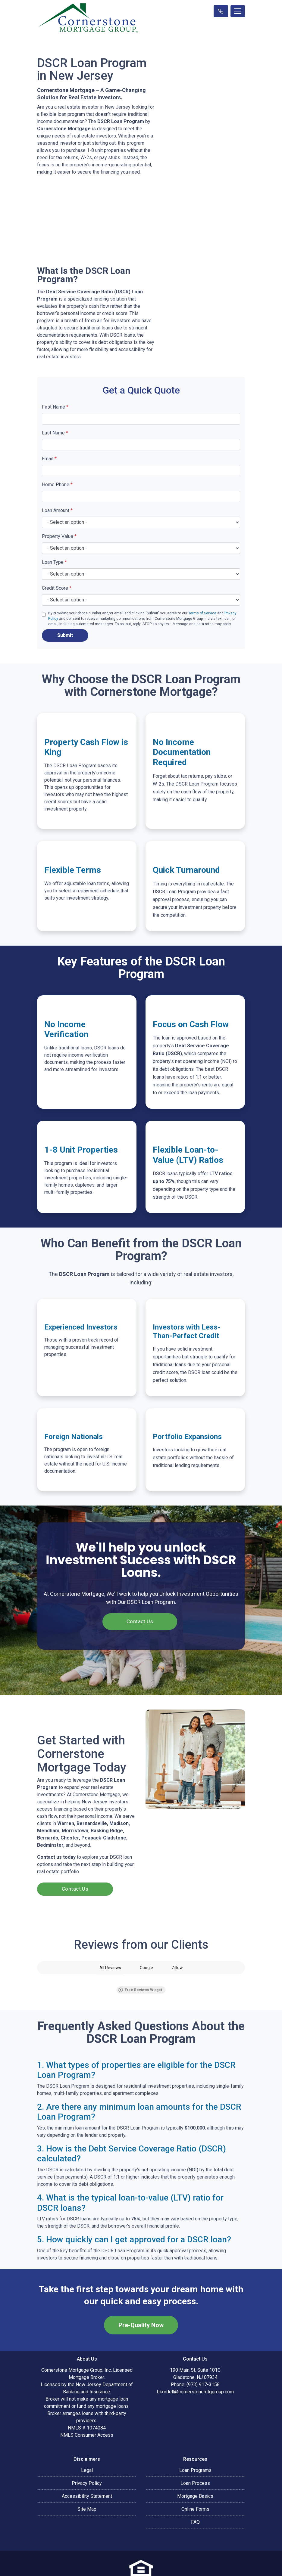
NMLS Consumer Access (86, 2400)
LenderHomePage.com (160, 2567)
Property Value (59, 536)
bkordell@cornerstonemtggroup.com (195, 2357)
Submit (65, 635)
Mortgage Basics (195, 2461)
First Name (55, 407)
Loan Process (195, 2448)
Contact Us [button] (140, 1621)
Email (49, 459)
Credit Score (56, 588)
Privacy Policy (87, 2448)
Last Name (55, 433)
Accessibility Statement (87, 2461)
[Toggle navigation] (237, 11)
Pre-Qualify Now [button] (141, 2290)
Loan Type (54, 562)
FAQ (195, 2487)
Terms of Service (202, 613)
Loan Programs (195, 2435)
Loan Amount (57, 510)
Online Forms (195, 2474)
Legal (87, 2435)
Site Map (86, 2474)
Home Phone (57, 484)
